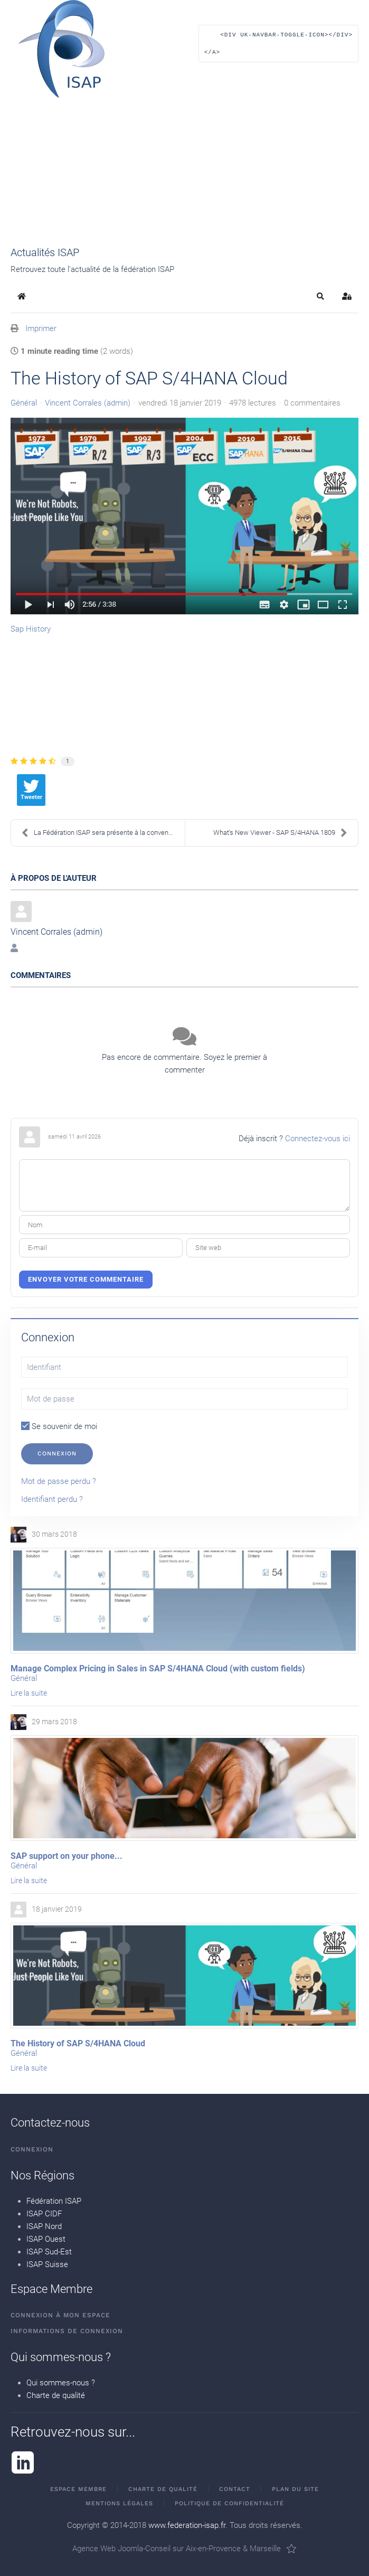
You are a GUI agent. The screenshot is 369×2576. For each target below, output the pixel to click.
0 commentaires (312, 403)
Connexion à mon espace (60, 2315)
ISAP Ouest (45, 2239)
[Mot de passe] (184, 1398)
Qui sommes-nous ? (60, 2382)
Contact (234, 2489)
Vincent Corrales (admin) (87, 403)
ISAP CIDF (44, 2213)
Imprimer (40, 328)
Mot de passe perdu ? (58, 1481)
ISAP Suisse (47, 2264)
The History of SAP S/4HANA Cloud (78, 2043)
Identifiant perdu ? (52, 1499)
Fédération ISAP (53, 2201)
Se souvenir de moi (59, 1426)
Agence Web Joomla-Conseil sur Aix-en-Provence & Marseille (184, 2548)
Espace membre (78, 2489)
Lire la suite (29, 1693)
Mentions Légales (119, 2503)
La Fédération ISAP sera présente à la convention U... (103, 833)
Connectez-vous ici (317, 1138)
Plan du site (295, 2489)
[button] (278, 49)
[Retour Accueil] (61, 49)
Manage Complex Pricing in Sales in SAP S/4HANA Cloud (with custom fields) (158, 1668)
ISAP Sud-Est (49, 2252)
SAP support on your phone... (66, 1856)
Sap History (31, 629)
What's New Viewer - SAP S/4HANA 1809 (280, 833)
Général (24, 403)
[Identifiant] (184, 1367)
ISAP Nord (44, 2226)
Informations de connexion (67, 2331)
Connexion (57, 1453)
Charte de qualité (55, 2395)
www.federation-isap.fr (186, 2525)
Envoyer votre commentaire (86, 1279)
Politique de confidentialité (229, 2503)
